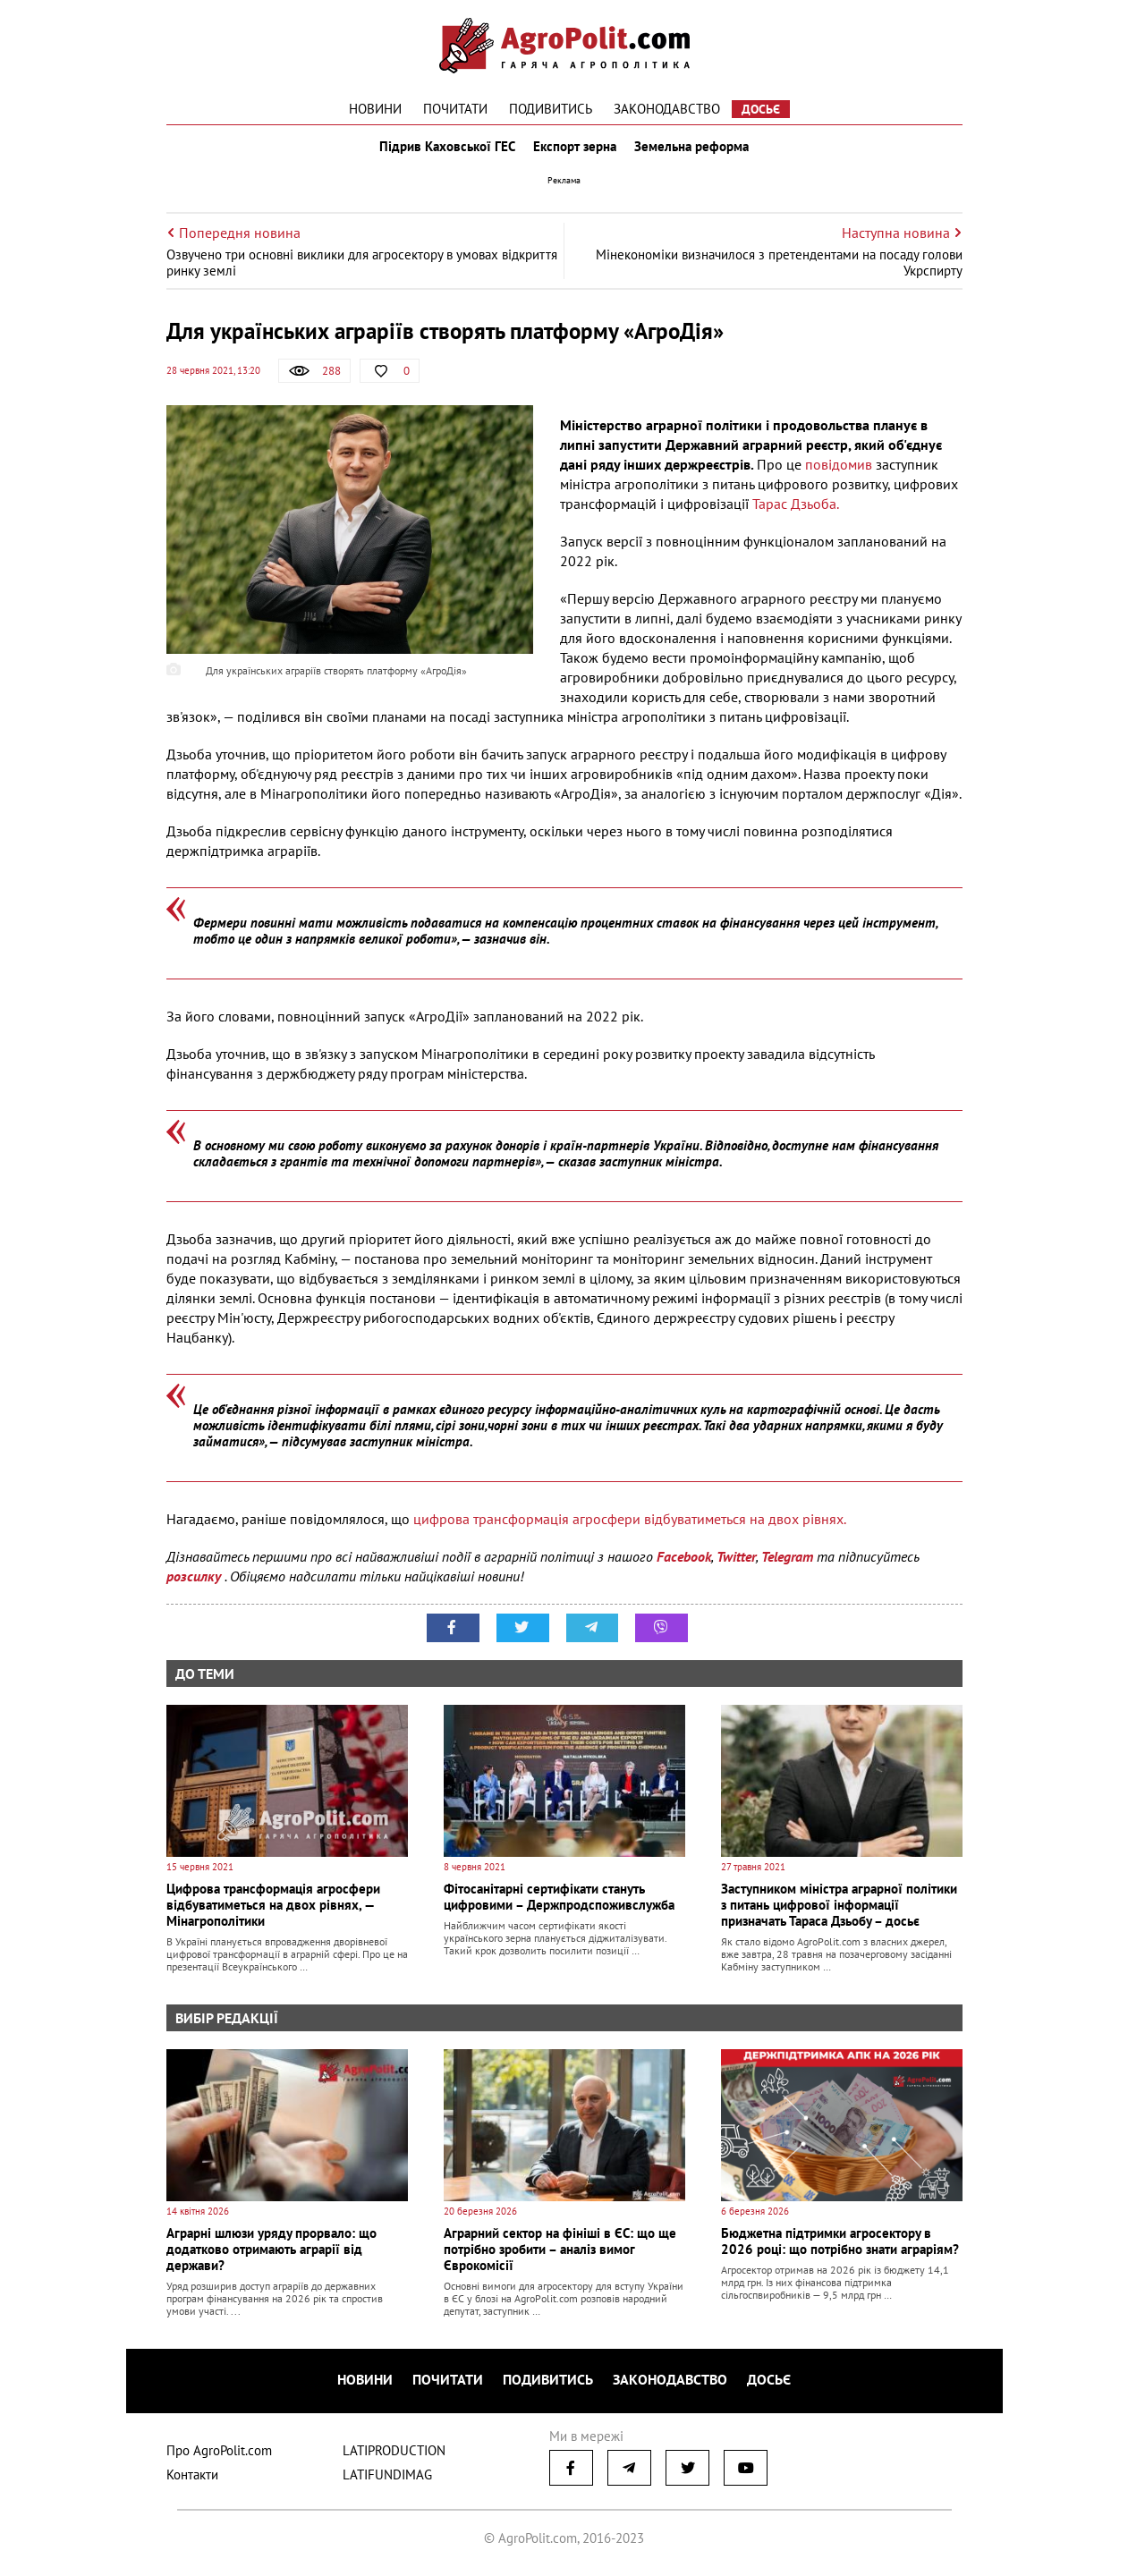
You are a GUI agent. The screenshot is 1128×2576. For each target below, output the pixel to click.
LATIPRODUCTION (394, 2453)
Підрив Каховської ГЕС (444, 150)
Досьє (761, 109)
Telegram (787, 1564)
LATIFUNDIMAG (387, 2478)
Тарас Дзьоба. (795, 512)
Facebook (684, 1564)
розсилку (195, 1584)
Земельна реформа (695, 150)
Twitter (736, 1564)
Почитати (455, 108)
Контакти (192, 2478)
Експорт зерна (574, 150)
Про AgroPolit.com (219, 2453)
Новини (375, 108)
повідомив (838, 472)
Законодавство (667, 108)
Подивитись (550, 108)
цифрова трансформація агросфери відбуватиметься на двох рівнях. (629, 1527)
